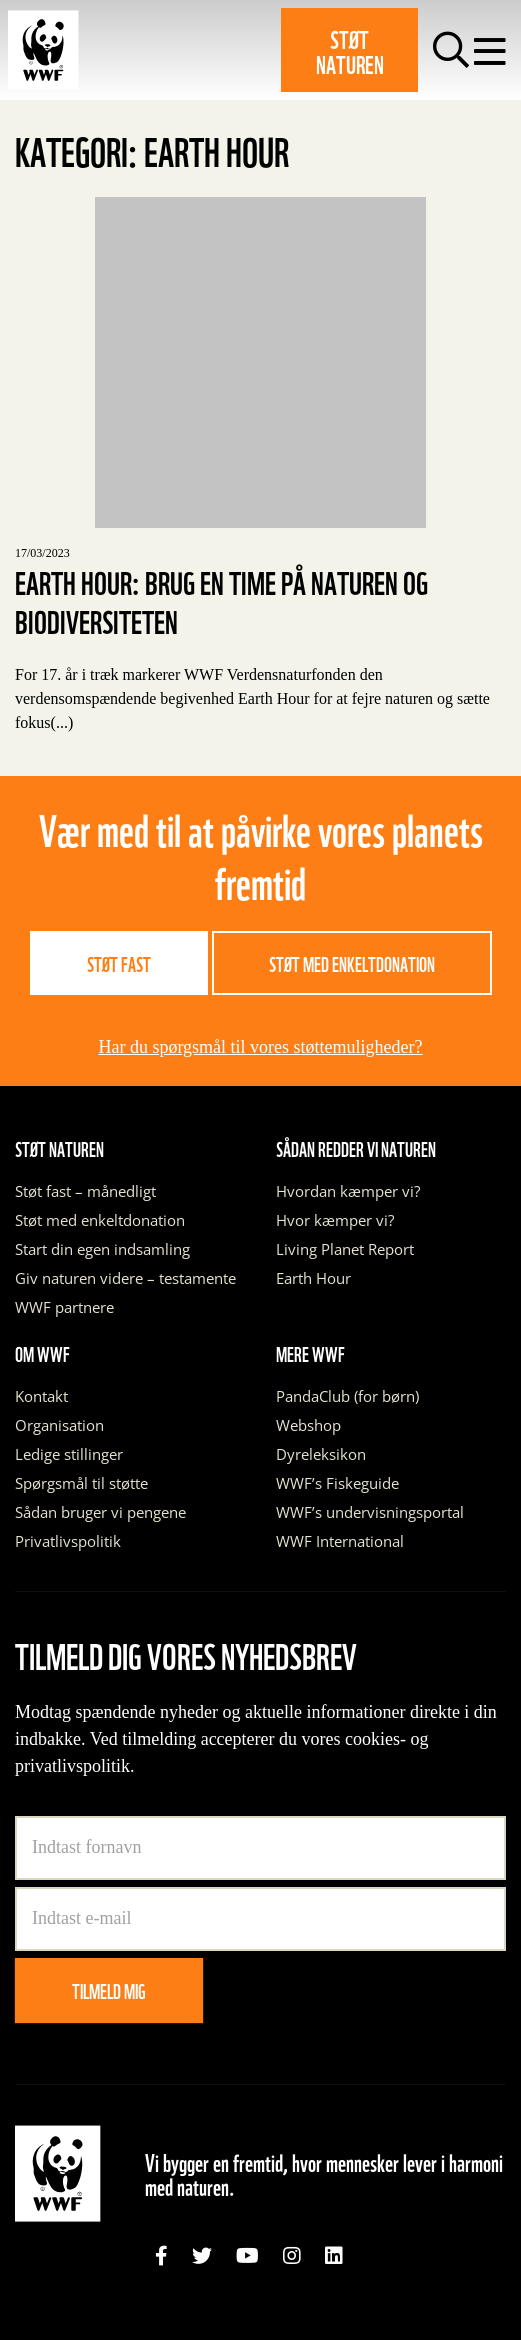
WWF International (340, 1541)
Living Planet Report (345, 1249)
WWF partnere (64, 1307)
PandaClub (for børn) (347, 1396)
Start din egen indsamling (102, 1249)
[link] (161, 2256)
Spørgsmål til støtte (81, 1483)
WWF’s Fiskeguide (337, 1483)
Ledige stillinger (69, 1454)
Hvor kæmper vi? (335, 1220)
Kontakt (41, 1396)
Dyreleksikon (321, 1454)
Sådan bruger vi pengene (100, 1512)
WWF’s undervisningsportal (370, 1512)
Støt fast (119, 963)
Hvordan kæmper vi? (348, 1191)
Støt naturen (350, 50)
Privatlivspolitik (68, 1541)
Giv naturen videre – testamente (125, 1278)
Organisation (59, 1425)
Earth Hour (313, 1278)
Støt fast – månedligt (85, 1191)
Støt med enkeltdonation (352, 963)
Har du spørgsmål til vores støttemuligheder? (260, 1047)
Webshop (308, 1425)
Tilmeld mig (109, 1990)
